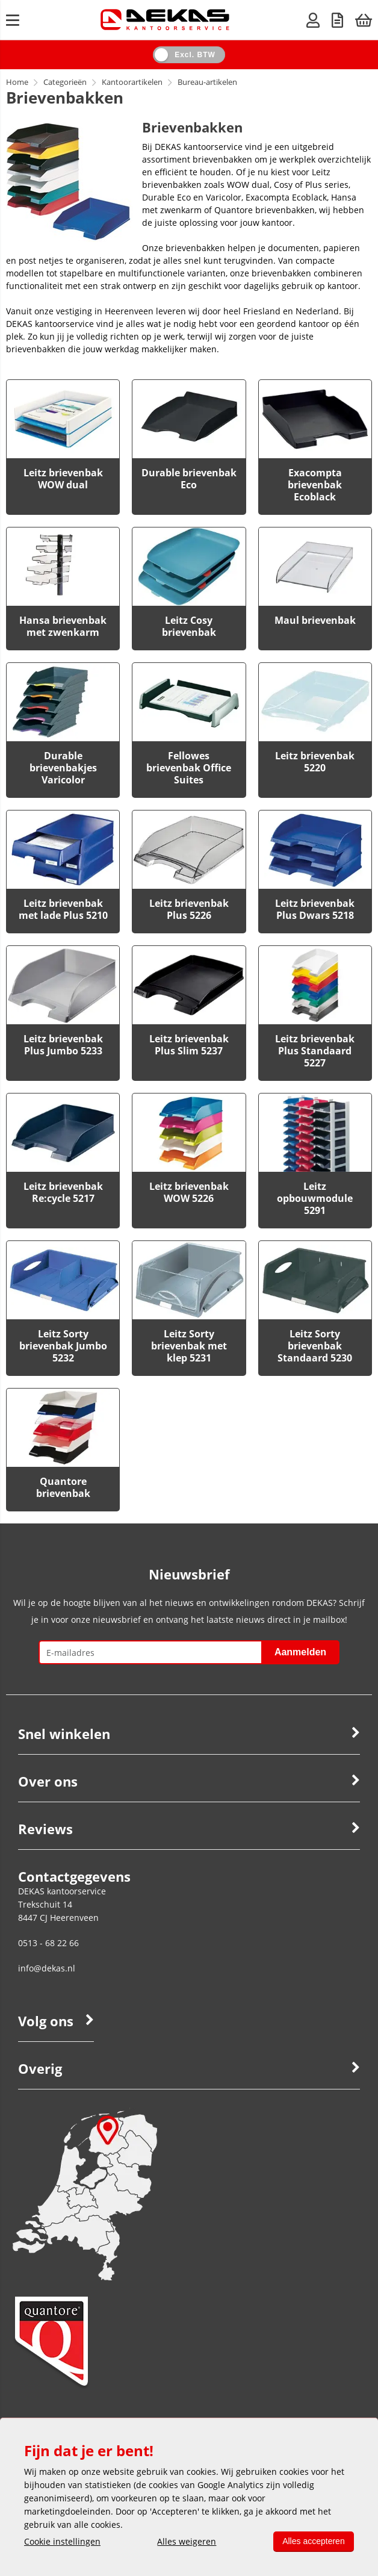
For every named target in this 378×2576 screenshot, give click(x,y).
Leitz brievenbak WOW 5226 (189, 1192)
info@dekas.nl (46, 1968)
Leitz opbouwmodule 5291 (315, 1198)
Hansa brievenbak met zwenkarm (63, 626)
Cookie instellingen (62, 2541)
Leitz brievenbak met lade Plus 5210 (63, 909)
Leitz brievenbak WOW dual (63, 478)
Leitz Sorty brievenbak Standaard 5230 (314, 1345)
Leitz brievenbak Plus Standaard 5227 (315, 1050)
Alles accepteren (313, 2541)
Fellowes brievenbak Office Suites (188, 767)
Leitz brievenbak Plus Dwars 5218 (315, 909)
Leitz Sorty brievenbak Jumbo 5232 (63, 1345)
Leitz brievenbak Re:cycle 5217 (63, 1192)
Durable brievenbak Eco (189, 478)
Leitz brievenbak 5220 (315, 761)
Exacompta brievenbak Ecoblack (315, 484)
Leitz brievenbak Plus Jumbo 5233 (63, 1044)
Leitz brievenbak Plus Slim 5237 (189, 1044)
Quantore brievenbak (63, 1487)
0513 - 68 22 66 (48, 1943)
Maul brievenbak (315, 620)
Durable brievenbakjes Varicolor (63, 767)
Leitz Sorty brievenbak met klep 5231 (189, 1345)
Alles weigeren (186, 2541)
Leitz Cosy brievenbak (189, 626)
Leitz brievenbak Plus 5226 (189, 909)
